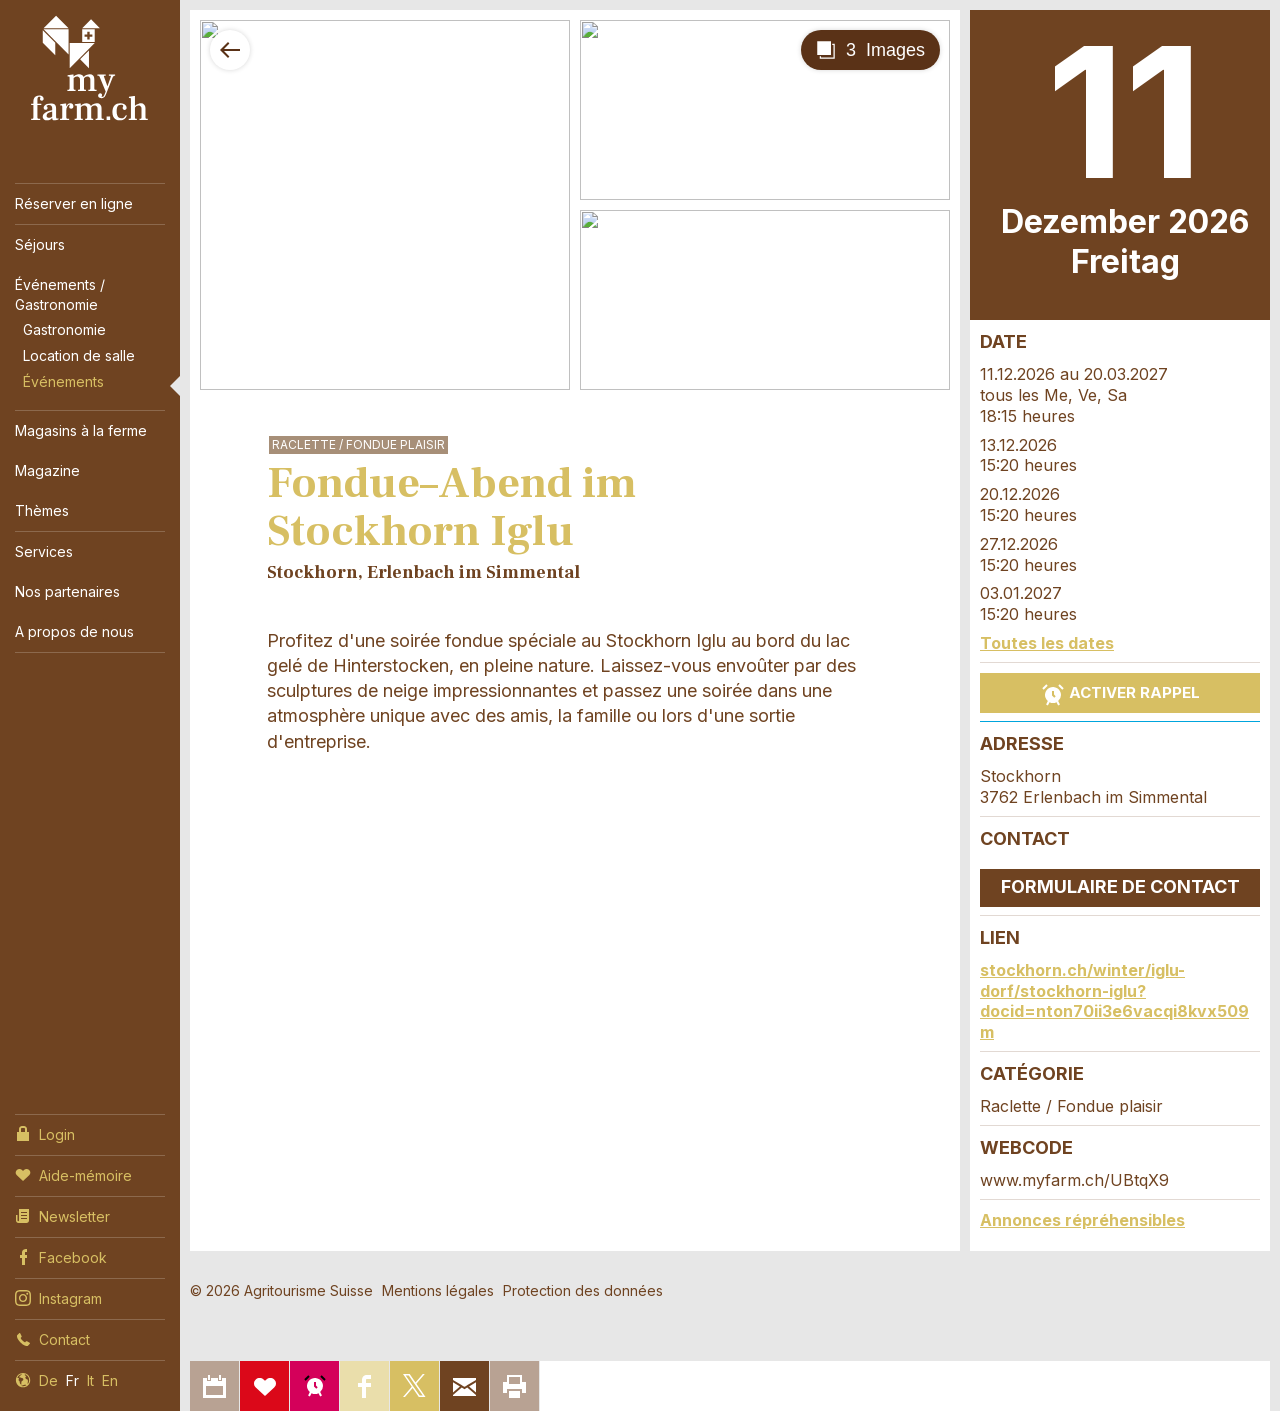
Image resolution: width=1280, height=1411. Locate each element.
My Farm (90, 69)
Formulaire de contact (1120, 886)
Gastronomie (64, 329)
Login (45, 1133)
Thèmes (42, 510)
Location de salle (79, 355)
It (90, 1380)
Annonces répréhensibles (1082, 1220)
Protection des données (583, 1290)
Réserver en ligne (74, 203)
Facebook (61, 1256)
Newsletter (62, 1215)
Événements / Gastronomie (60, 294)
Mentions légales (438, 1290)
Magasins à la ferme (81, 430)
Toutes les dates (1047, 643)
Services (44, 551)
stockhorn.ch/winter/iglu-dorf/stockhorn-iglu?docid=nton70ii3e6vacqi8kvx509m (1114, 1001)
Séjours (40, 244)
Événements (63, 381)
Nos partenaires (67, 591)
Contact (52, 1338)
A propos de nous (74, 631)
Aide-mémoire (73, 1174)
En (110, 1380)
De (48, 1380)
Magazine (47, 470)
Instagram (58, 1297)
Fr (72, 1380)
